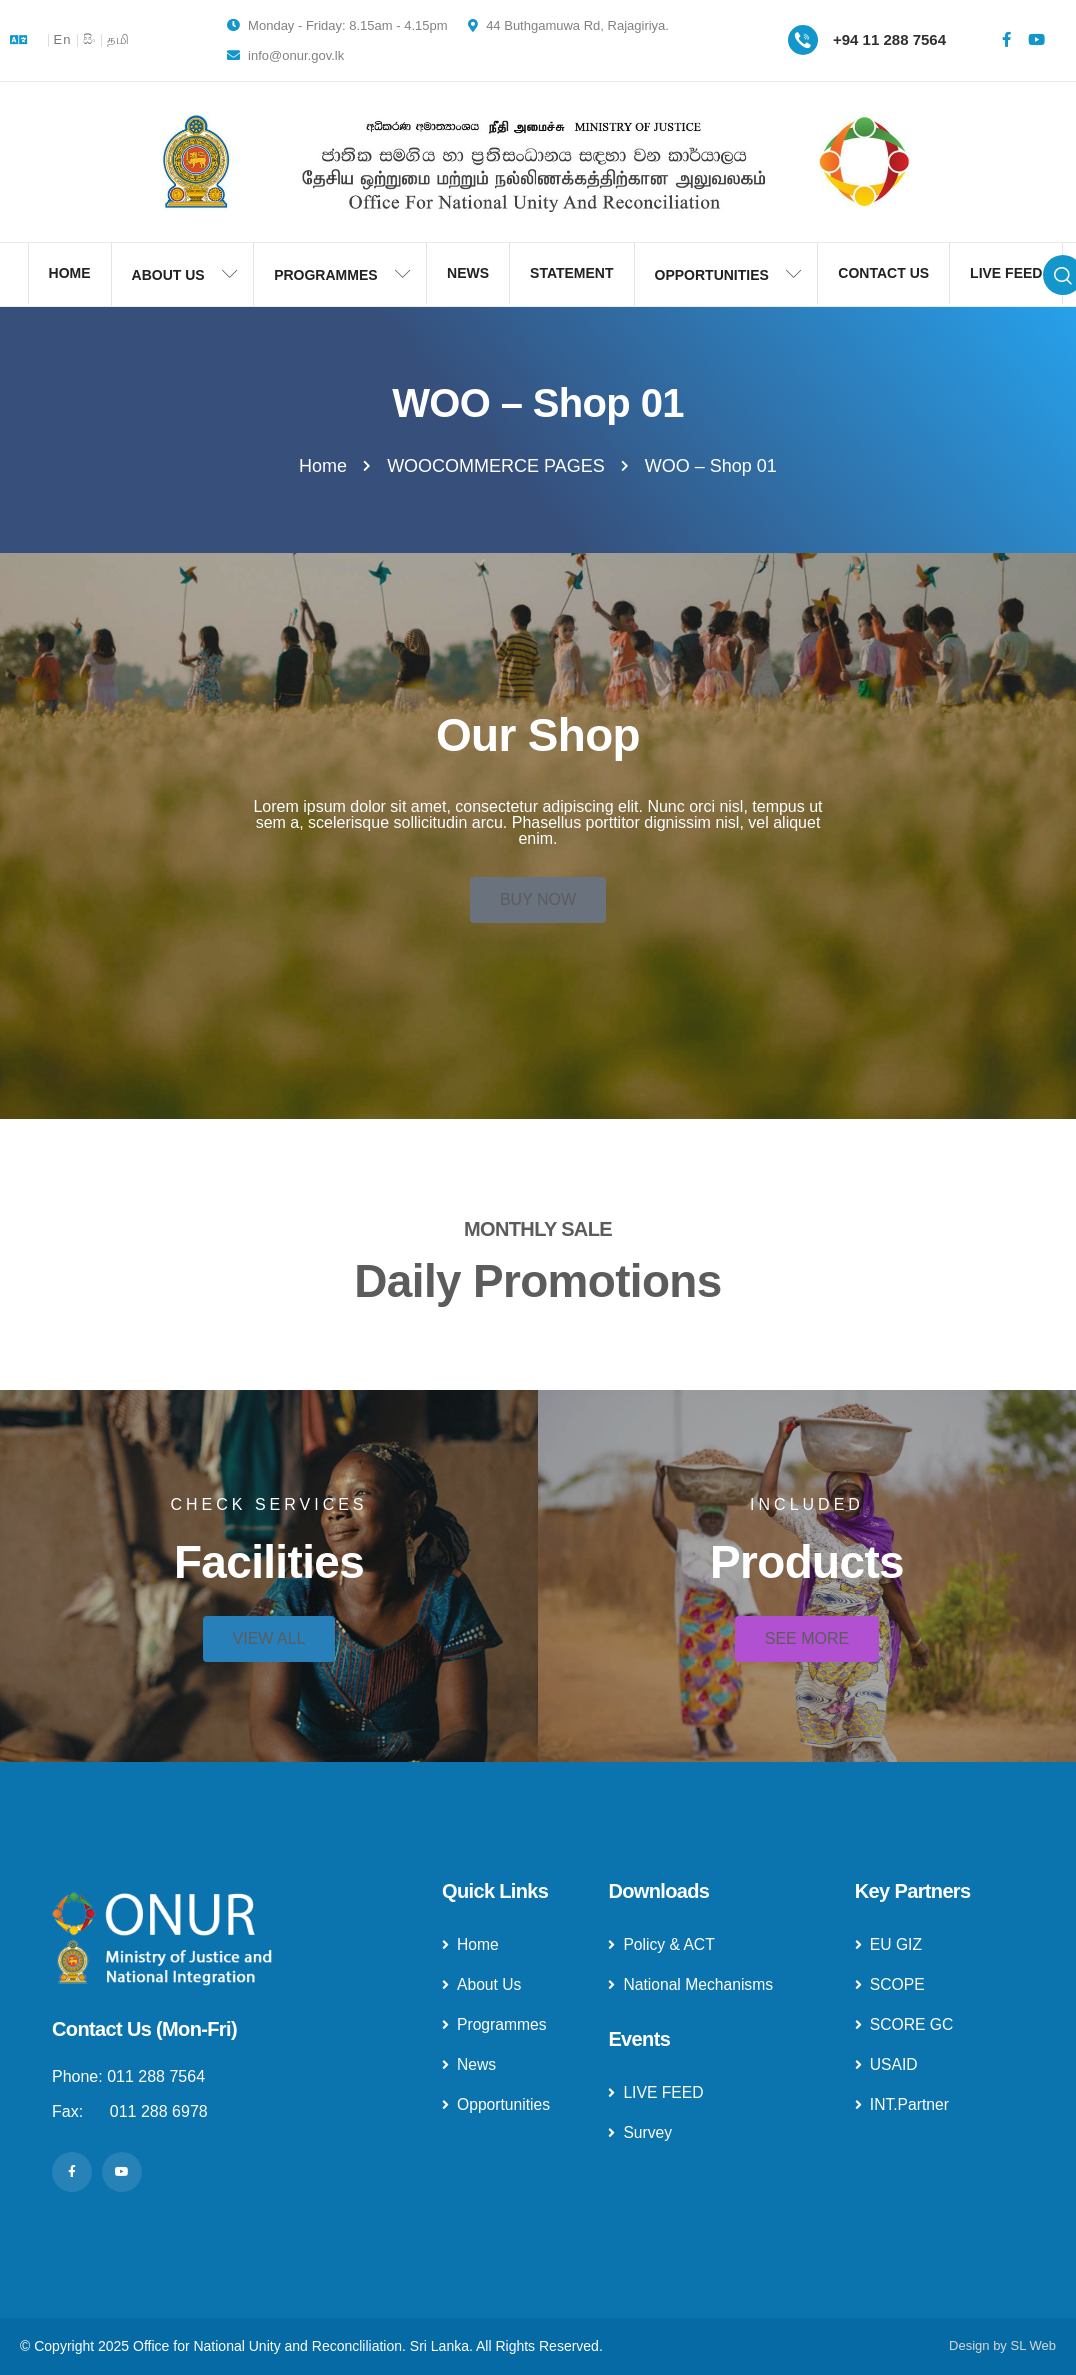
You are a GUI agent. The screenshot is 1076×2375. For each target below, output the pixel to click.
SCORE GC (905, 2024)
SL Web (1033, 2345)
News (469, 2064)
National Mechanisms (692, 1984)
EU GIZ (889, 1944)
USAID (887, 2064)
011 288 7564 (156, 2076)
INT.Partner (903, 2104)
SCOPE (890, 1984)
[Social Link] (1006, 40)
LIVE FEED (656, 2092)
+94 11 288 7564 (889, 39)
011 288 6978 (159, 2111)
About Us (482, 1984)
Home (471, 1944)
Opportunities (497, 2104)
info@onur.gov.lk (286, 55)
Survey (640, 2132)
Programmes (495, 2024)
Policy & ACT (662, 1944)
